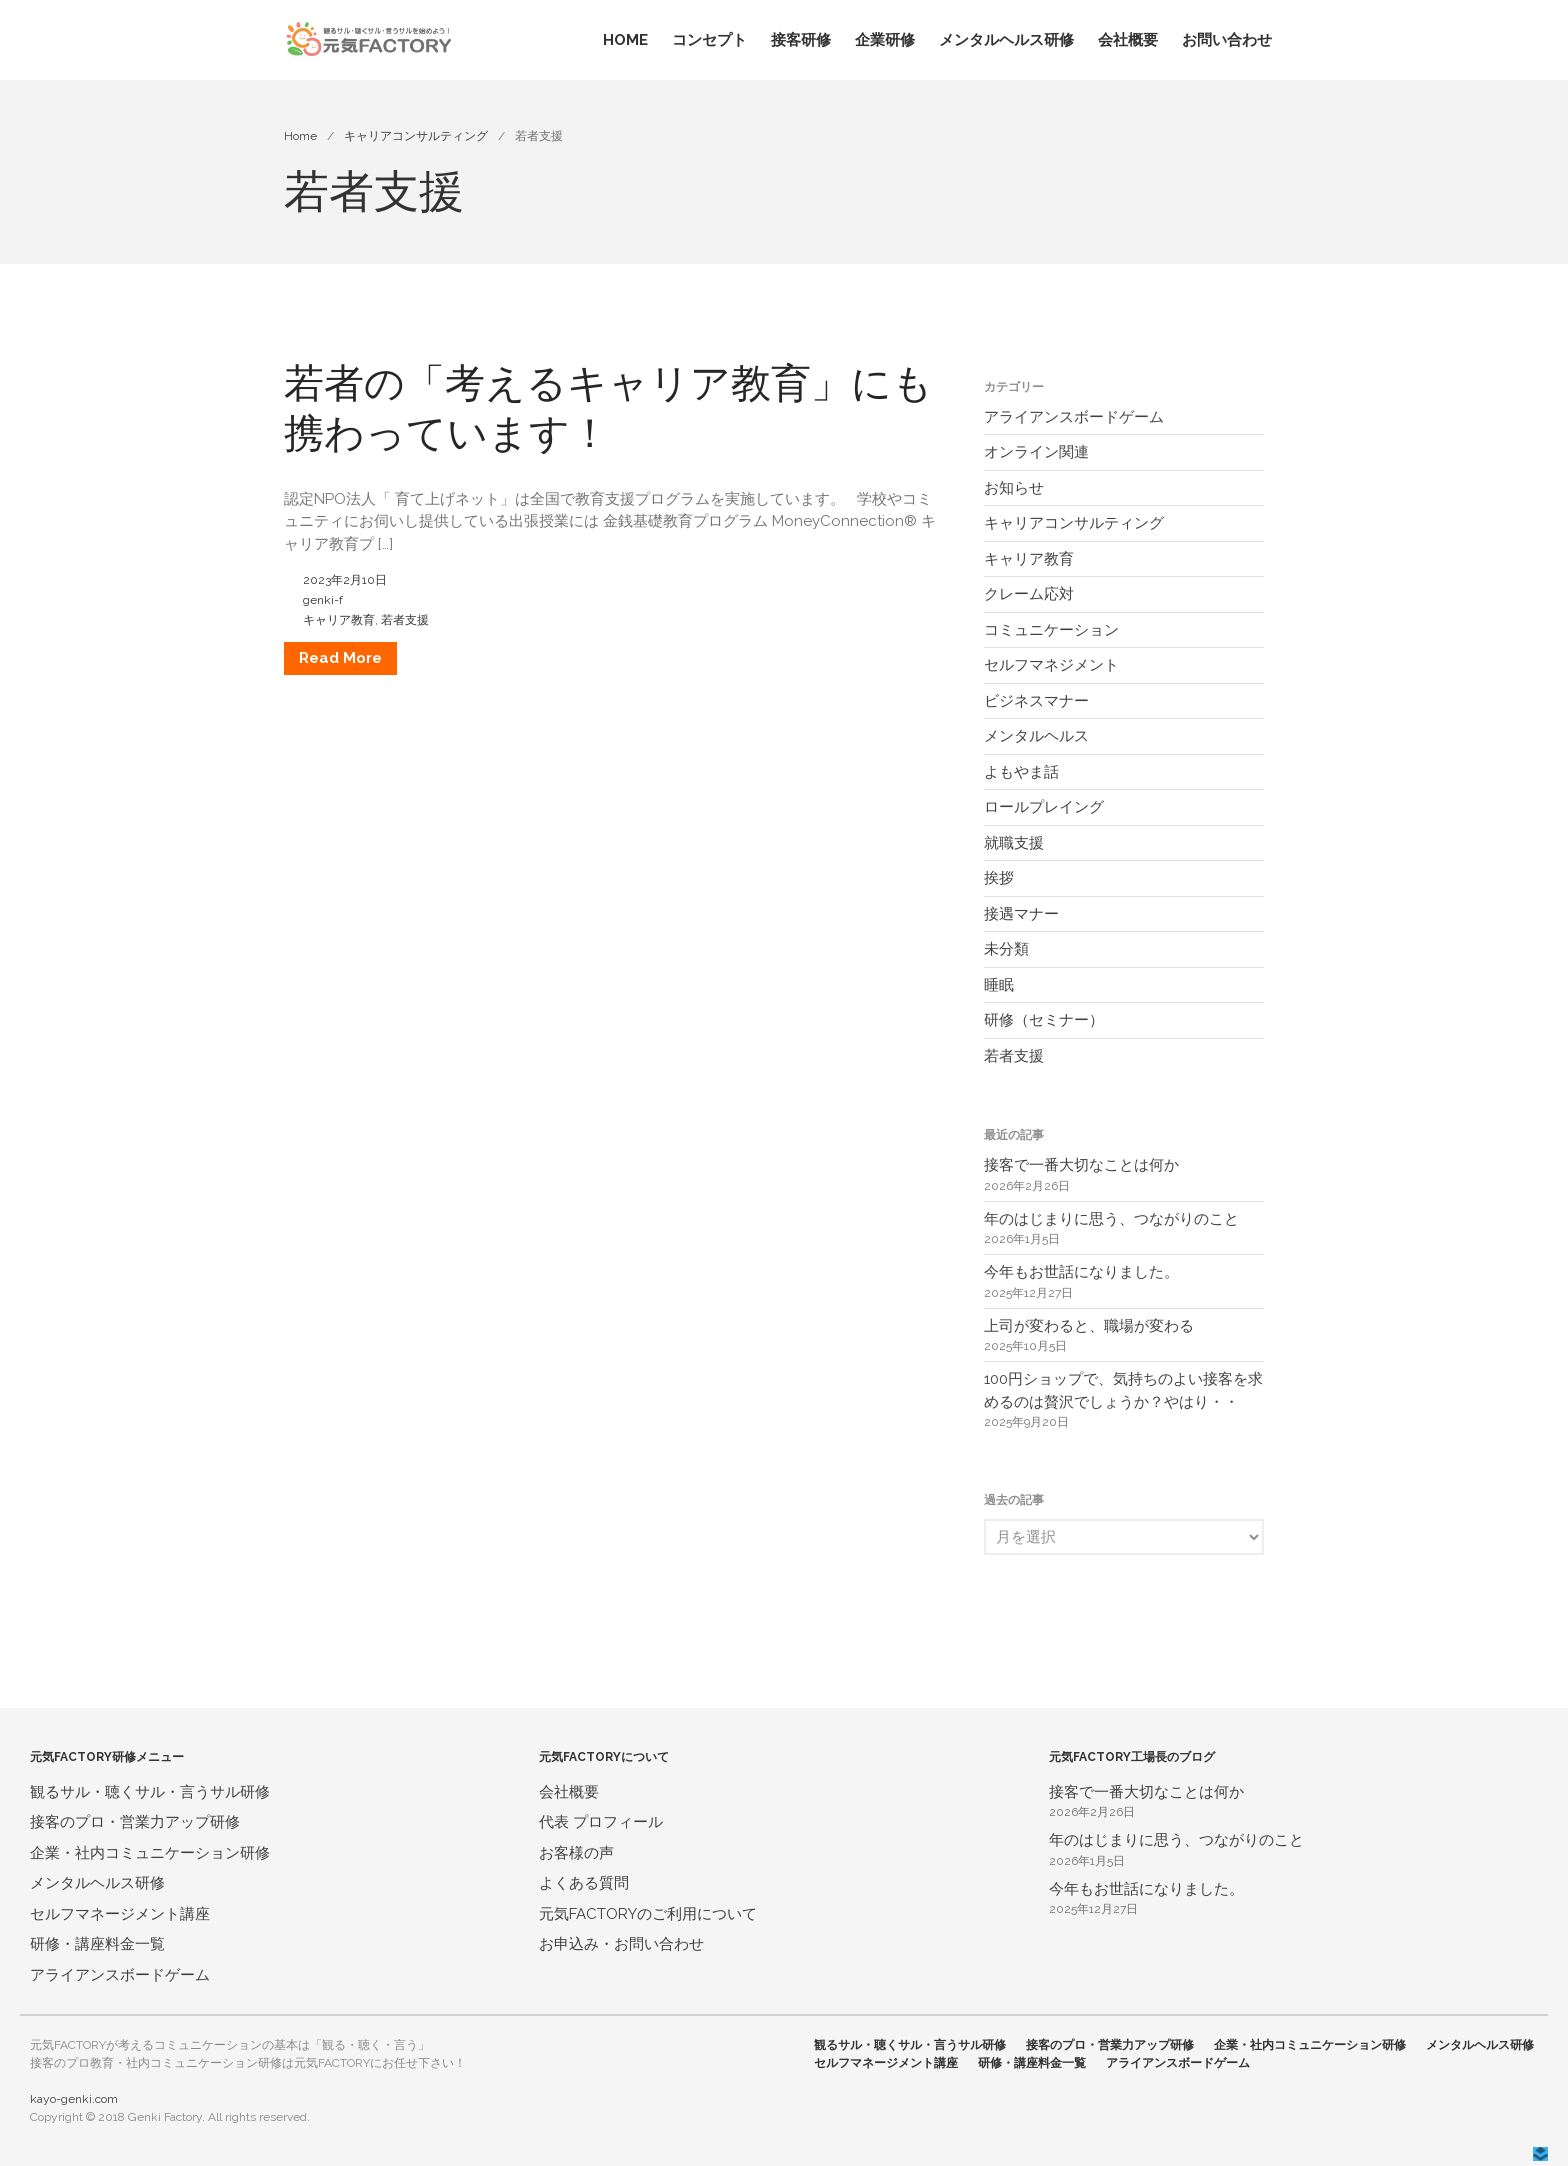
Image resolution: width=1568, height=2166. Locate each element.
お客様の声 (576, 1853)
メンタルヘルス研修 (1006, 40)
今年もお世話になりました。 (1081, 1272)
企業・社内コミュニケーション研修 (150, 1853)
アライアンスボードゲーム (1074, 417)
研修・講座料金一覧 (97, 1944)
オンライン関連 (1036, 452)
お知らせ (1014, 488)
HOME (625, 40)
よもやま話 (1021, 772)
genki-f (323, 600)
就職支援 (1014, 843)
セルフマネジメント (1051, 665)
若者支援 (405, 620)
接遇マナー (1021, 914)
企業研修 (885, 40)
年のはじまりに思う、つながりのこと (1111, 1219)
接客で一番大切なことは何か (1081, 1165)
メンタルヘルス (1036, 736)
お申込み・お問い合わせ (621, 1944)
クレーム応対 (1029, 594)
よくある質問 (584, 1883)
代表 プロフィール (601, 1822)
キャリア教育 (339, 620)
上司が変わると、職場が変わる (1089, 1326)
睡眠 (999, 985)
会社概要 (1128, 40)
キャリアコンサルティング (416, 136)
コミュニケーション (1051, 630)
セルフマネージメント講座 (120, 1914)
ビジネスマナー (1036, 701)
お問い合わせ (1227, 40)
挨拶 (999, 878)
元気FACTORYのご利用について (648, 1914)
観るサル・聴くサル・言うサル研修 (150, 1792)
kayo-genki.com (74, 2099)
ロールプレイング (1044, 807)
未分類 (1006, 949)
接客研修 (801, 40)
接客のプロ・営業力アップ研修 (135, 1822)
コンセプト (709, 40)
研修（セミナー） (1044, 1020)
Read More (340, 658)
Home (300, 136)
